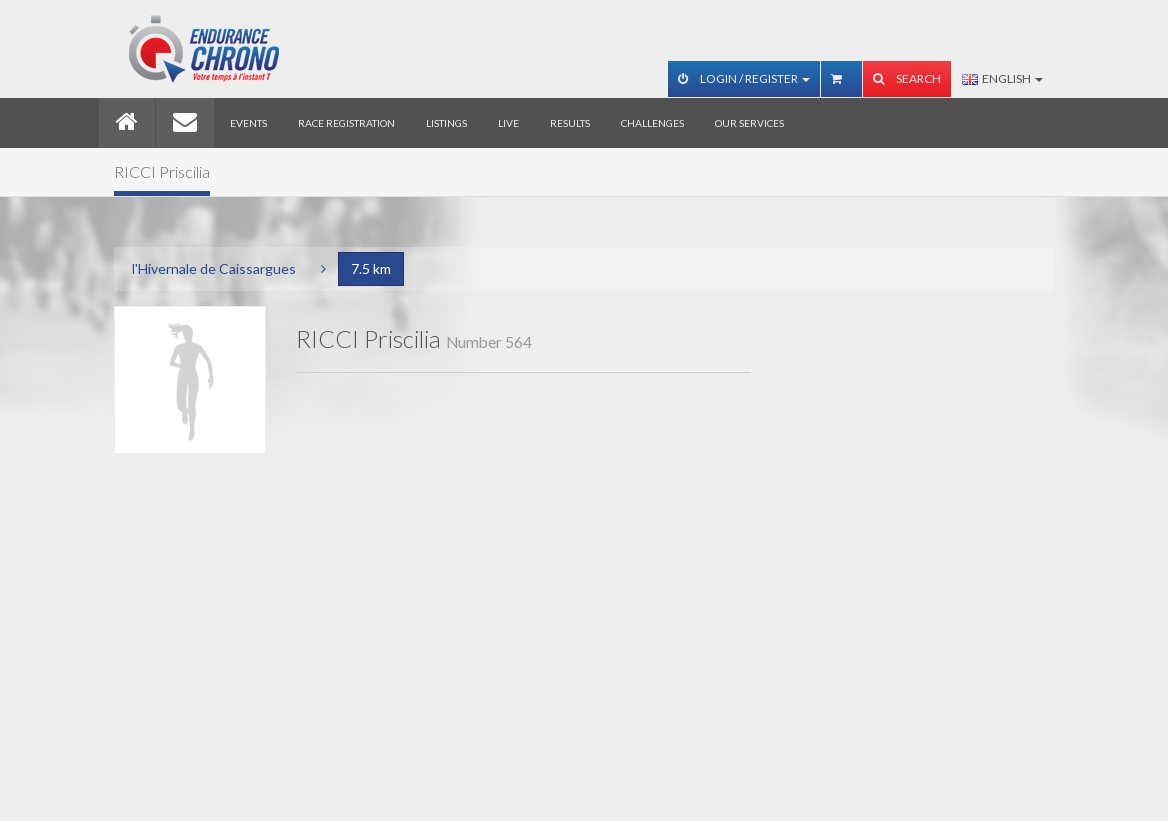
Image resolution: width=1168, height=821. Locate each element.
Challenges (652, 123)
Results (570, 123)
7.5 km (371, 268)
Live (508, 123)
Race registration (346, 123)
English (1002, 78)
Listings (446, 123)
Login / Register (744, 78)
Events (248, 123)
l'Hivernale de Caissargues (214, 268)
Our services (749, 123)
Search (907, 78)
